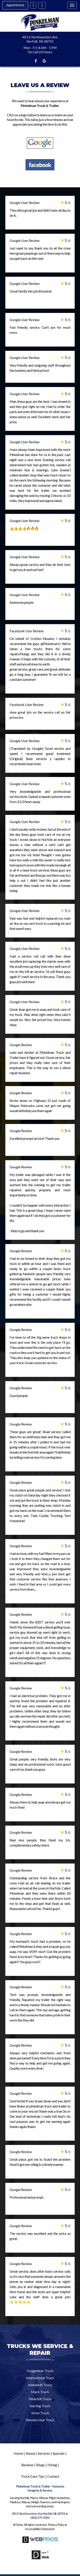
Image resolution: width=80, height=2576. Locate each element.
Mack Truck (40, 2392)
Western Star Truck (40, 2420)
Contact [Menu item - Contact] (53, 2476)
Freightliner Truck (40, 2371)
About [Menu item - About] (30, 2453)
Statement (48, 2529)
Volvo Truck (40, 2413)
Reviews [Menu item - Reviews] (27, 2465)
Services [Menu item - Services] (44, 2453)
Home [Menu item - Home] (18, 2453)
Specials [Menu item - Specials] (59, 2453)
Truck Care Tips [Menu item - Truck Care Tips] (33, 2476)
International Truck (40, 2378)
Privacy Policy (56, 2524)
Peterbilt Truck (40, 2399)
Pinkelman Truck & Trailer (40, 105)
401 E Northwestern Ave (40, 37)
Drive (19, 2524)
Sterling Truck (40, 2406)
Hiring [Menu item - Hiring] (52, 2465)
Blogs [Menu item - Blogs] (40, 2465)
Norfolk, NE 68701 (40, 41)
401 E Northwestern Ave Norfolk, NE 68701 (38, 2513)
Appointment (15, 5)
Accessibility (33, 2529)
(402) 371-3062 (40, 2517)
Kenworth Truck (40, 2385)
